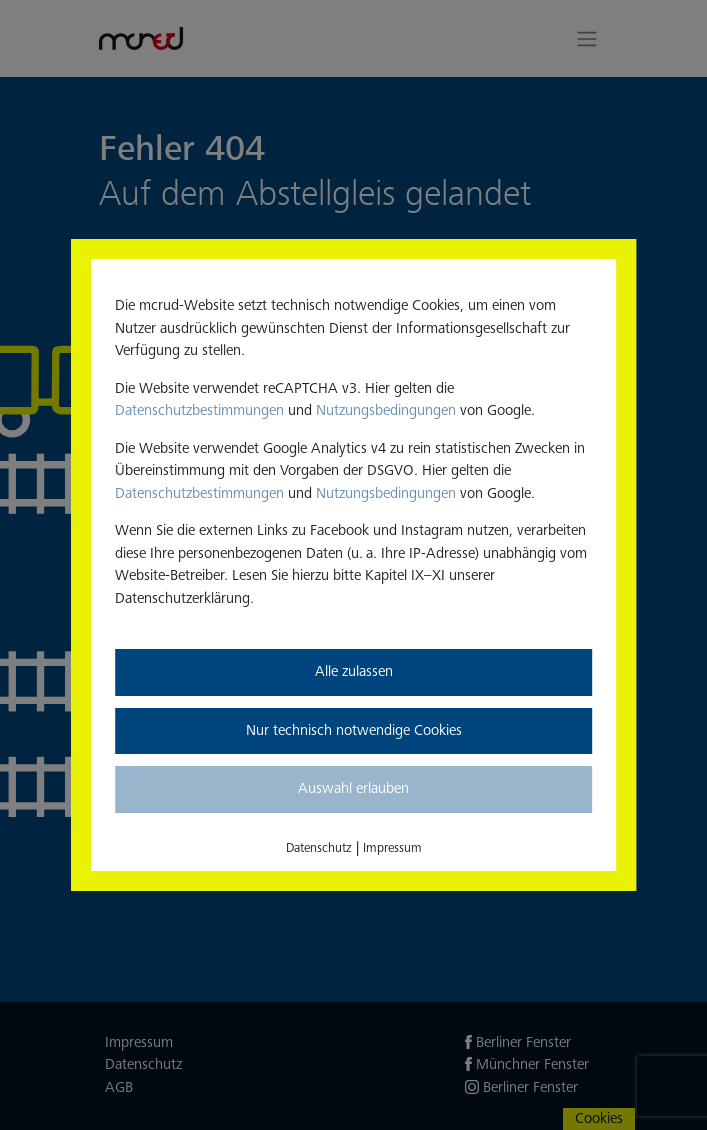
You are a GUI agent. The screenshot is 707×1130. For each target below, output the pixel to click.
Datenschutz (319, 848)
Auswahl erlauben (353, 788)
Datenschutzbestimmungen (199, 410)
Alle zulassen (354, 671)
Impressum (392, 848)
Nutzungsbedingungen (386, 410)
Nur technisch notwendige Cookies (354, 730)
